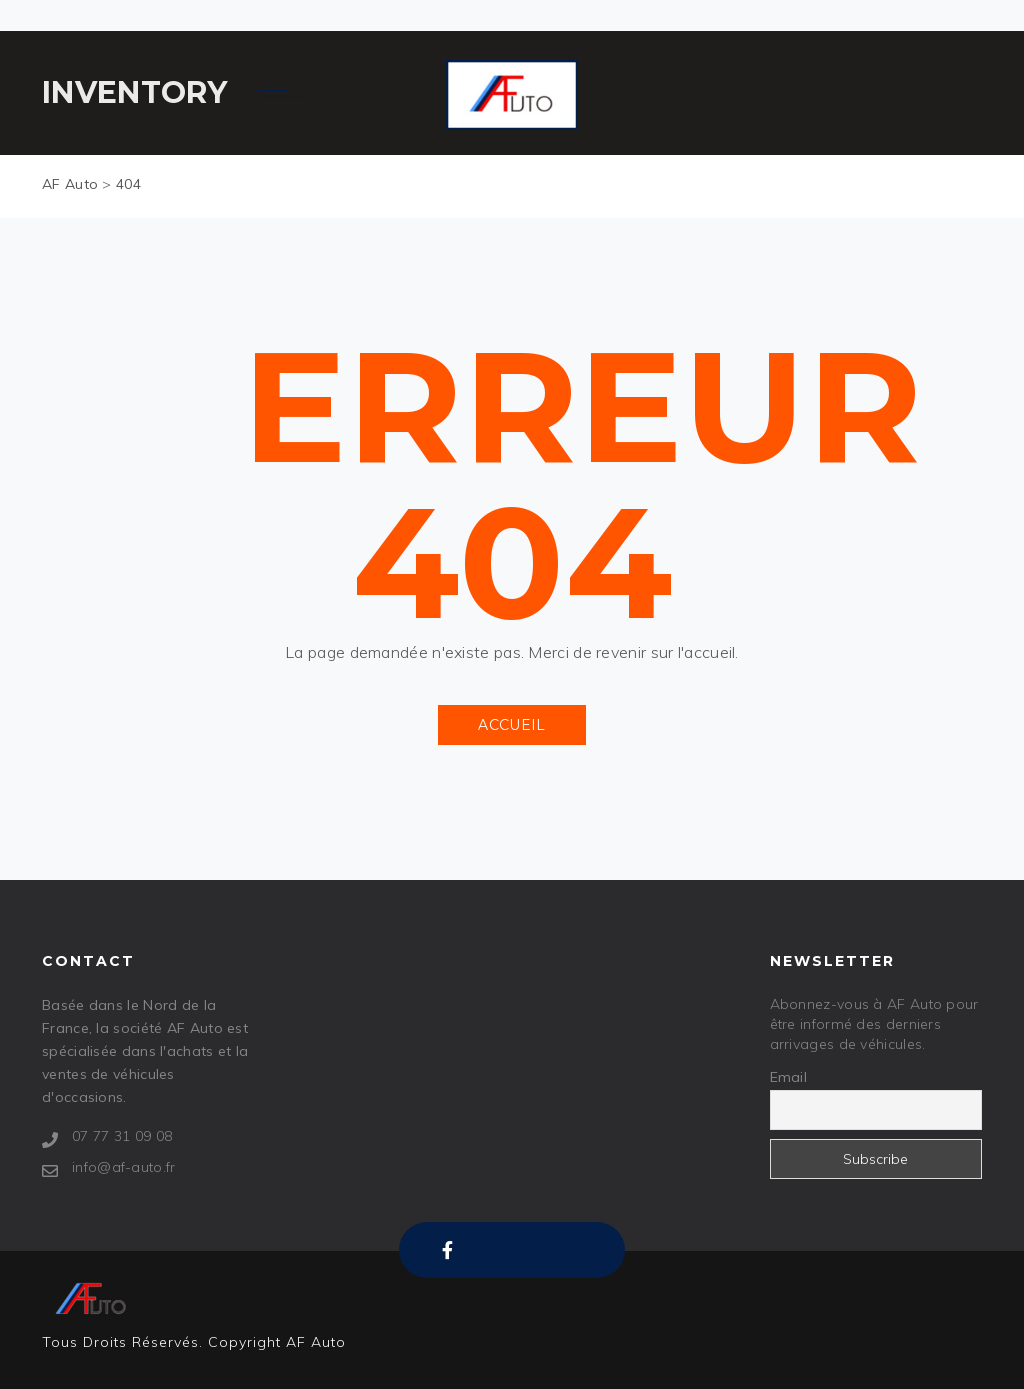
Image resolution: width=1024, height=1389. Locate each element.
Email (789, 1077)
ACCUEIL (511, 725)
